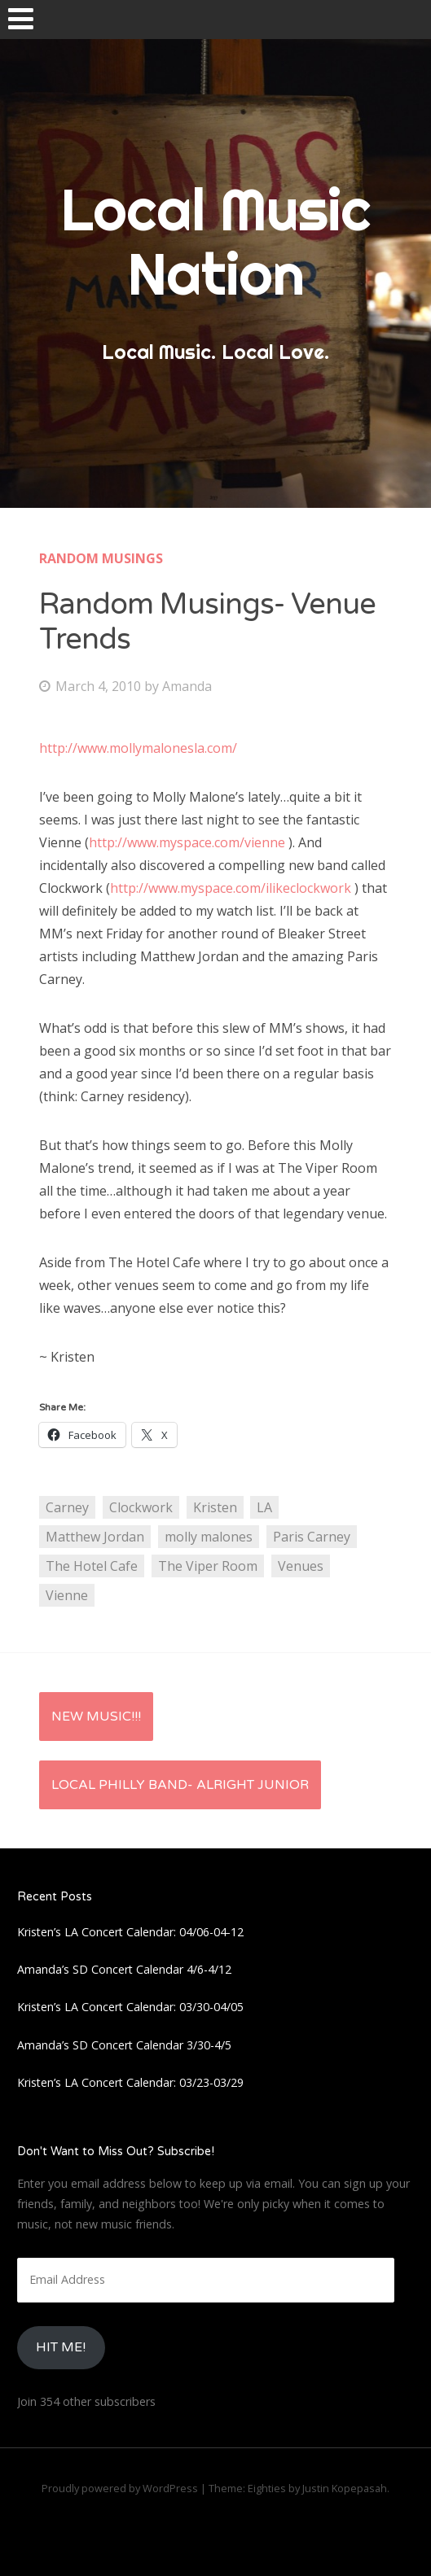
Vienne (67, 1595)
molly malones (209, 1537)
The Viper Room (207, 1566)
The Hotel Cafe (92, 1566)
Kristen (215, 1507)
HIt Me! (61, 2347)
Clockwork (141, 1507)
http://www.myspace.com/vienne (187, 842)
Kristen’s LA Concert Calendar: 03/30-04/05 (130, 2006)
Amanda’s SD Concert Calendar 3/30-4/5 (124, 2045)
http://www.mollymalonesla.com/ (138, 748)
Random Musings (101, 558)
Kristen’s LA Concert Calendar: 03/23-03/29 (130, 2082)
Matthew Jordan (95, 1537)
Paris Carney (311, 1537)
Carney (67, 1507)
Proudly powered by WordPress (120, 2488)
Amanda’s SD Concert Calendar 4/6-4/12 (124, 1969)
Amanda (187, 686)
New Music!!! (96, 1716)
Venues (300, 1566)
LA (264, 1507)
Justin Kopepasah (344, 2488)
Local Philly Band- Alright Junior (180, 1785)
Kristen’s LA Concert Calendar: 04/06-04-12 (130, 1932)
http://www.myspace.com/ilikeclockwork (230, 888)
